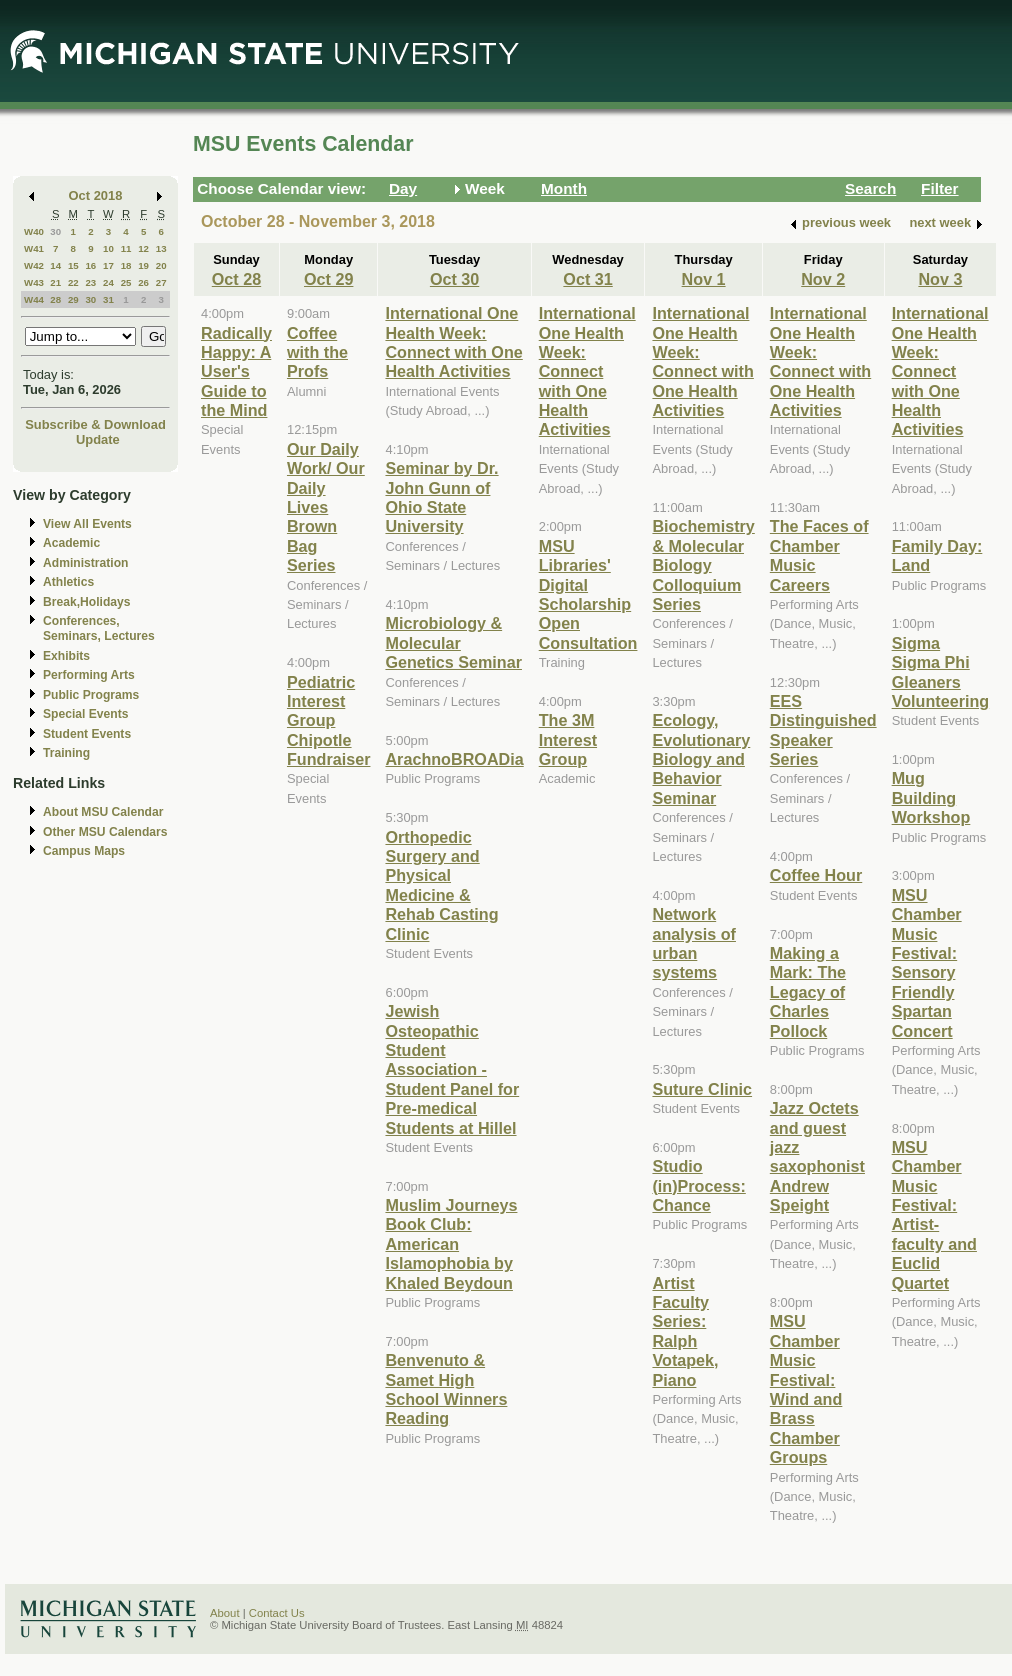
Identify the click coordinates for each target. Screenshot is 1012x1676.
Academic (71, 543)
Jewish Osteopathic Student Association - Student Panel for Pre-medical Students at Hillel (452, 1069)
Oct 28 (236, 279)
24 (108, 282)
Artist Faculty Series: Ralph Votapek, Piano (685, 1331)
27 (161, 282)
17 (108, 265)
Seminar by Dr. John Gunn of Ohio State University (441, 497)
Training (66, 753)
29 (73, 299)
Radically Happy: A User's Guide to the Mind (236, 372)
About (225, 1613)
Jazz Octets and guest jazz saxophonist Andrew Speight (817, 1156)
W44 (34, 299)
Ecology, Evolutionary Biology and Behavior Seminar (701, 759)
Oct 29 (328, 279)
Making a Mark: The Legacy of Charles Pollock (808, 992)
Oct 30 (454, 279)
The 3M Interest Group (568, 739)
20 (161, 265)
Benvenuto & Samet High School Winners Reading (446, 1389)
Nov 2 (823, 279)
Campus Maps (84, 851)
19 (143, 265)
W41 (34, 248)
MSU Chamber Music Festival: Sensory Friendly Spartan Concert (927, 963)
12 (143, 248)
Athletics (68, 582)
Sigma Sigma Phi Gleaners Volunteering (941, 672)
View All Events (87, 524)
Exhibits (66, 656)
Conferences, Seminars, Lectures (99, 628)
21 (55, 282)
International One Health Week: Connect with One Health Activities (453, 342)
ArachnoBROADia (454, 759)
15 (73, 265)
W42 (34, 265)
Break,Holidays (87, 602)
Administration (85, 563)
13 (161, 248)
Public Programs (91, 695)
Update (98, 439)
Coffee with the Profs (317, 352)
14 (55, 265)
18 (126, 265)
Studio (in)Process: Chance (698, 1185)
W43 (34, 282)
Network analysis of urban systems (694, 943)
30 (55, 231)
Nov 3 (940, 279)
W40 (34, 231)
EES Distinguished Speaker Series (823, 730)
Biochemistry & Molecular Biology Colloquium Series (703, 565)
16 (90, 265)
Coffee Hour (816, 875)
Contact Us (277, 1613)
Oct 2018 (96, 195)
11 (126, 248)
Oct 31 (587, 279)
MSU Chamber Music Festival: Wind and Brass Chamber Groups (806, 1389)
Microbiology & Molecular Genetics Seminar (453, 642)
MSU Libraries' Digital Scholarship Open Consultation (588, 594)
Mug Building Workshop (931, 797)
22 (73, 282)
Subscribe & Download (95, 424)
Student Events (87, 734)
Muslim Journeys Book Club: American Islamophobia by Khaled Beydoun (451, 1244)
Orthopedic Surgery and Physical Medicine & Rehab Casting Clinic (441, 885)
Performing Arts (89, 675)
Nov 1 (704, 279)
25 (126, 282)
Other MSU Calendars (105, 832)
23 (90, 282)
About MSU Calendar (103, 812)
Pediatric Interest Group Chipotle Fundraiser (329, 721)
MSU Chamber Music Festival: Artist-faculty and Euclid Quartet (934, 1215)
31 (108, 299)
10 (108, 248)
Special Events (85, 714)
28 (55, 299)
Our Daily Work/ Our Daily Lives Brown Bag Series (326, 507)
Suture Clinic (702, 1089)
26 (143, 282)
